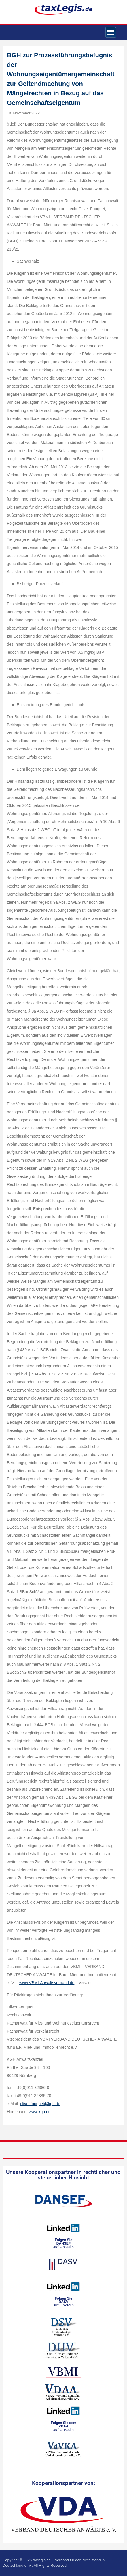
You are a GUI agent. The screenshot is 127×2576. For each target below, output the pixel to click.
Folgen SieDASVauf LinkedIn (63, 2301)
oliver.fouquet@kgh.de (40, 2103)
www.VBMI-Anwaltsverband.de (46, 1982)
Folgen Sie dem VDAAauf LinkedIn (63, 2426)
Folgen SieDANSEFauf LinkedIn (63, 2243)
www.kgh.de (39, 2111)
